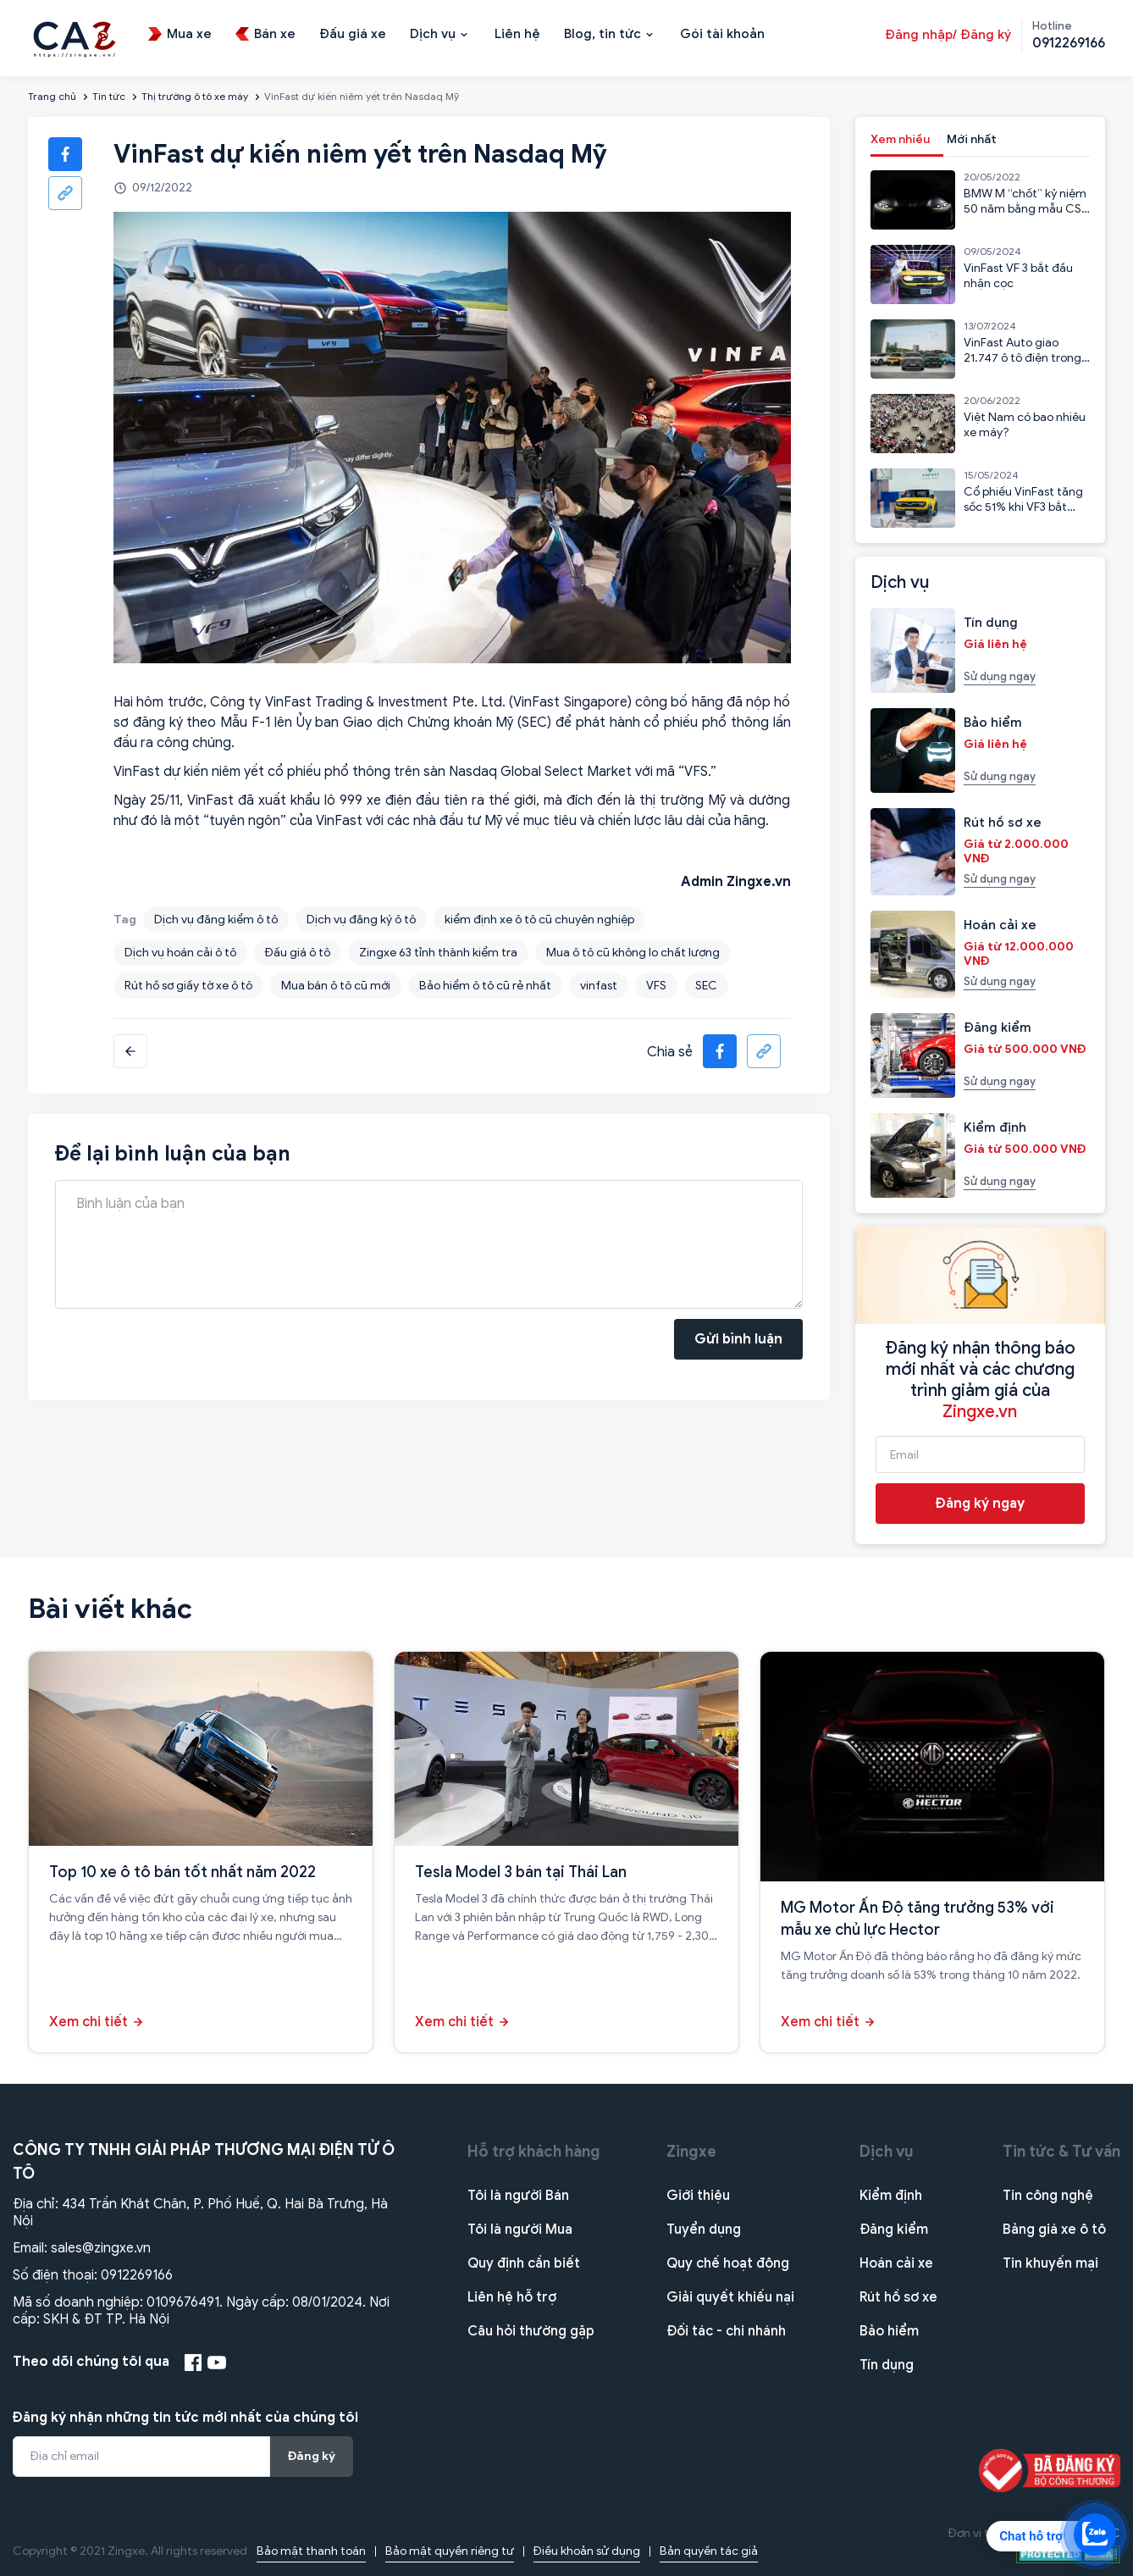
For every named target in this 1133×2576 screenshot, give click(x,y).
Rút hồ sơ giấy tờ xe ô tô (188, 985)
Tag (124, 919)
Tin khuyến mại (1050, 2263)
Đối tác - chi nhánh (726, 2331)
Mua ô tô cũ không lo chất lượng (633, 952)
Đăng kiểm (893, 2229)
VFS (656, 985)
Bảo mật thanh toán (311, 2551)
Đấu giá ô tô (297, 952)
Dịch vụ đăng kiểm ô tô (216, 919)
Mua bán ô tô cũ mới (335, 985)
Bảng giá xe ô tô (1054, 2229)
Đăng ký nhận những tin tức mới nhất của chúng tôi (185, 2417)
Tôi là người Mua (519, 2229)
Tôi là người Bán (518, 2195)
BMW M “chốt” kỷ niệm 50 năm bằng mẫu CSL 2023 (1025, 208)
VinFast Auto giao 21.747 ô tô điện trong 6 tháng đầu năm (1022, 357)
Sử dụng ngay (1000, 676)
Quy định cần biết (523, 2263)
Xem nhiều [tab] (900, 139)
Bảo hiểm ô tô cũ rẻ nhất (485, 985)
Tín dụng (886, 2365)
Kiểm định (890, 2195)
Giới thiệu (698, 2195)
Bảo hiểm (889, 2331)
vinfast (598, 985)
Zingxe (691, 2151)
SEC (706, 985)
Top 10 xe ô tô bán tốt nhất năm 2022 (182, 1872)
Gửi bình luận (738, 1339)
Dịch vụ (886, 2151)
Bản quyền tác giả (709, 2551)
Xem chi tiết (88, 2022)
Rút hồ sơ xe (898, 2297)
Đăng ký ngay (980, 1503)
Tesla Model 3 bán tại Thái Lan (521, 1872)
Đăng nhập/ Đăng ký (948, 34)
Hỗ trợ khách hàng (533, 2151)
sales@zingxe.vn (101, 2248)
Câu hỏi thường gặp (530, 2331)
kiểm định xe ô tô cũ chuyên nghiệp (539, 919)
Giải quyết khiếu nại (730, 2297)
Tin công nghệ (1048, 2195)
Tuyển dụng (703, 2229)
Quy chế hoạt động (727, 2263)
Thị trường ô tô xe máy (194, 96)
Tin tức (108, 96)
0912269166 (137, 2275)
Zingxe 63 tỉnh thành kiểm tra (438, 952)
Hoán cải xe (896, 2263)
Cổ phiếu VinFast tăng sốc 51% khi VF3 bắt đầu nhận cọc (1023, 507)
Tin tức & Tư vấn (1061, 2151)
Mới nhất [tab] (972, 139)
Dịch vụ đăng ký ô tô (361, 919)
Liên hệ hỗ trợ (511, 2297)
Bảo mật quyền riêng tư (449, 2551)
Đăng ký (311, 2456)
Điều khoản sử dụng (586, 2551)
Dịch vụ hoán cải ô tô (180, 952)
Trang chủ (52, 96)
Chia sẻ (670, 1052)
